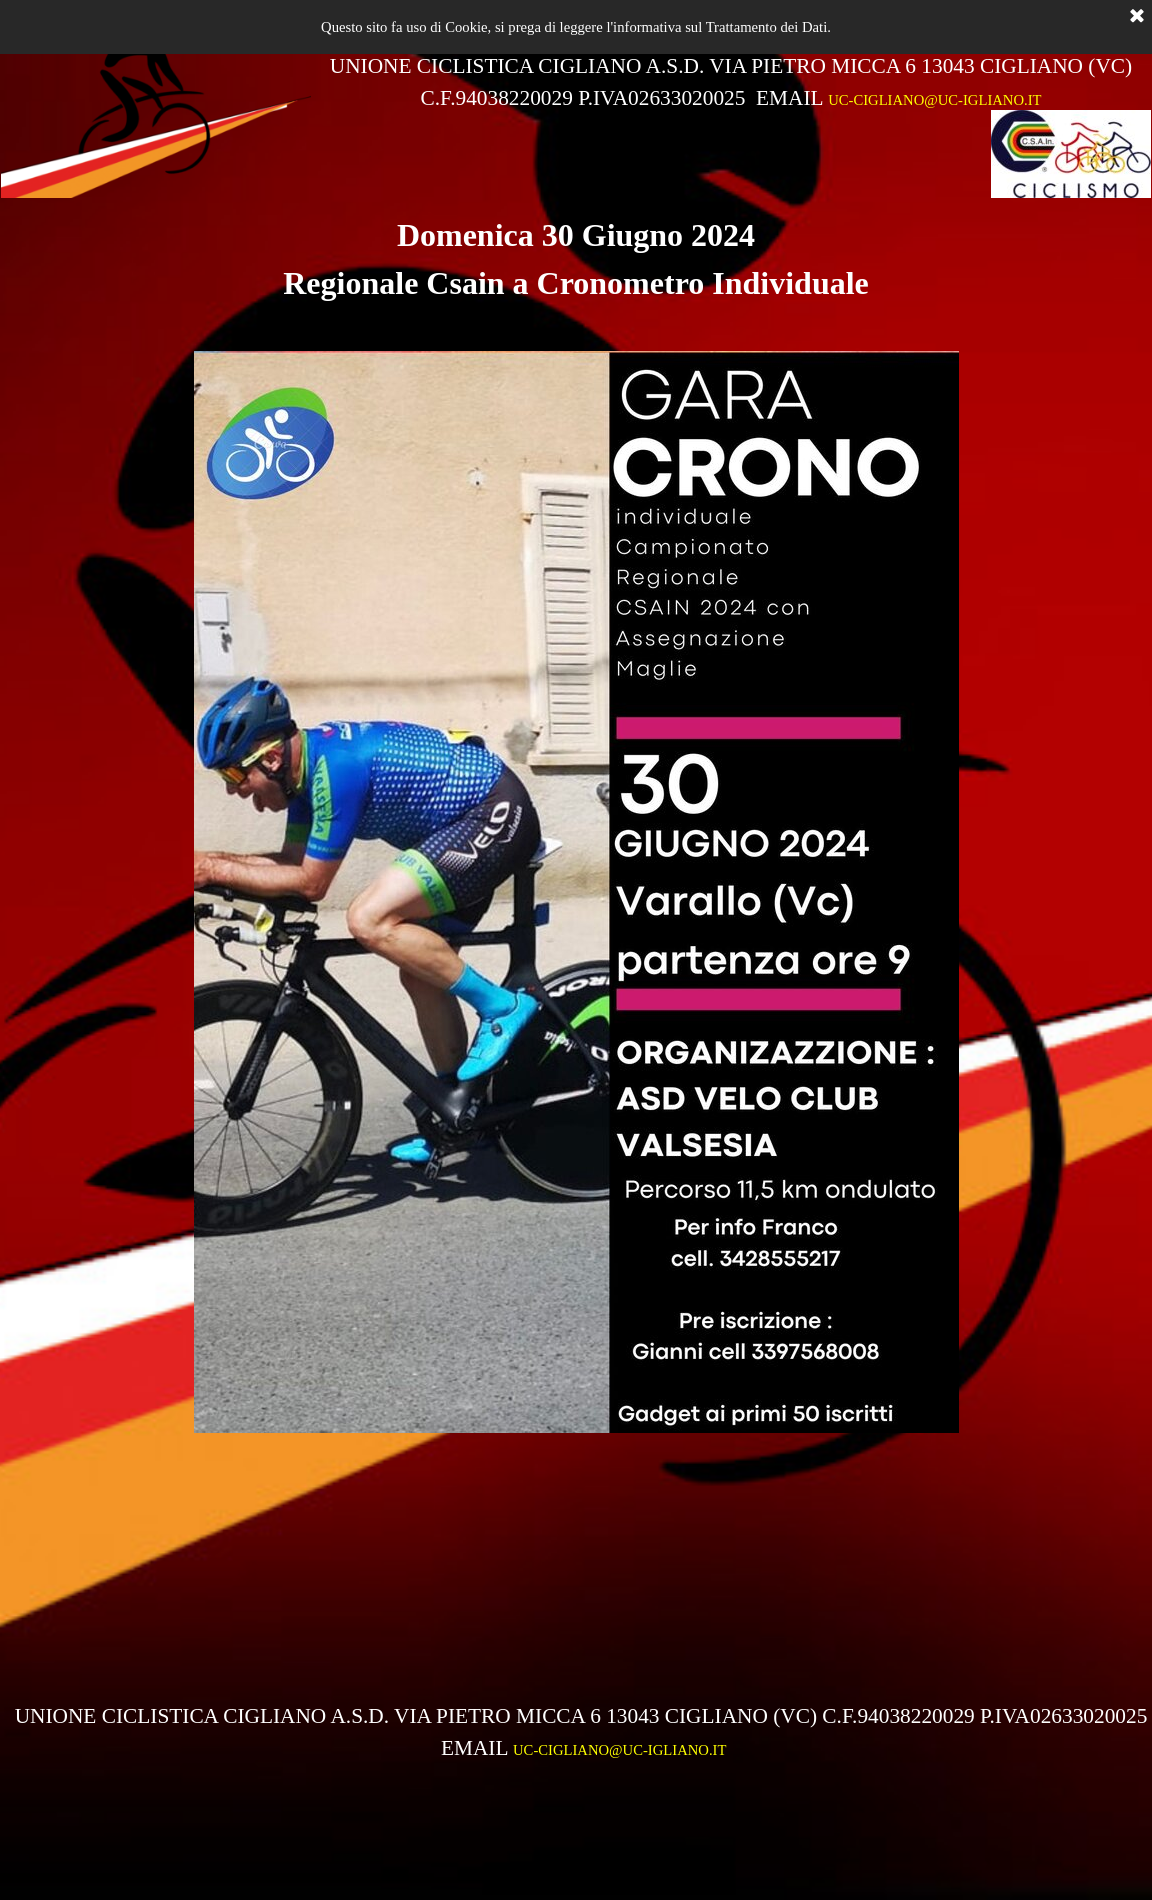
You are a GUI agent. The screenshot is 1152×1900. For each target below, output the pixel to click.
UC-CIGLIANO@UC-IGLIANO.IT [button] (934, 100)
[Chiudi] (1137, 17)
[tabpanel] (731, 82)
